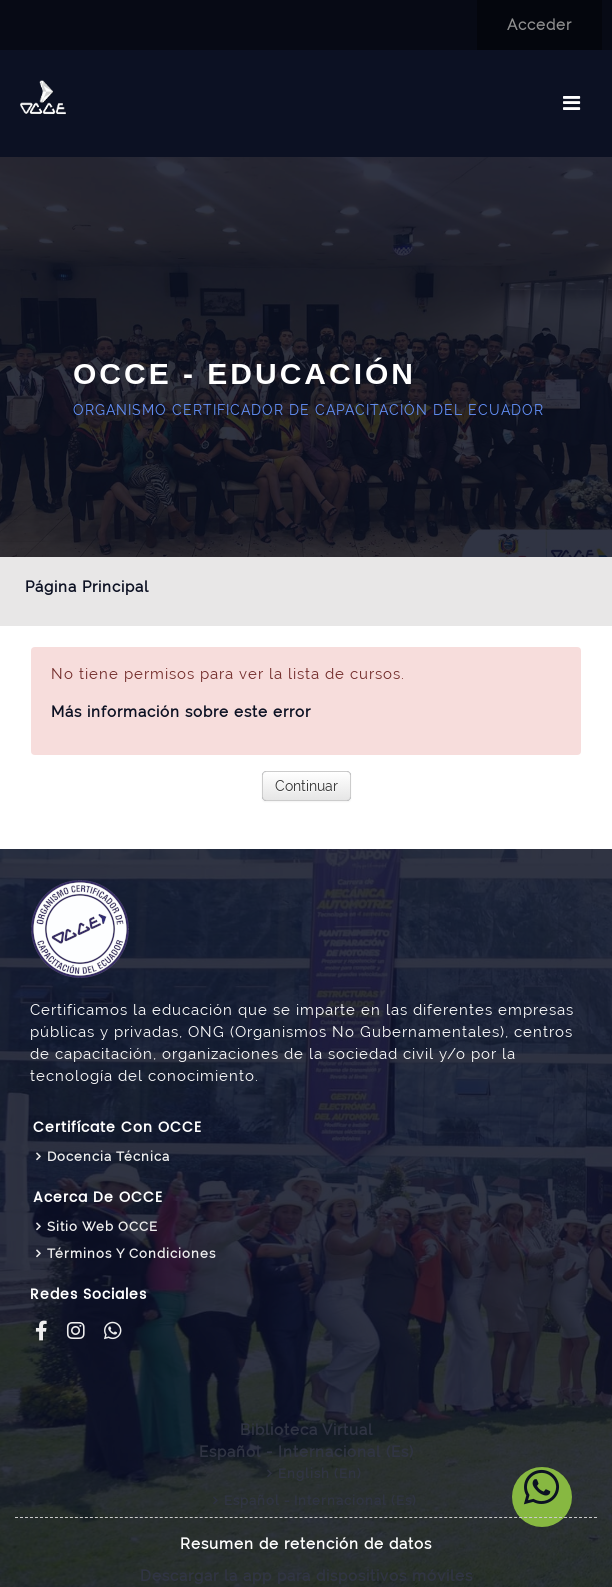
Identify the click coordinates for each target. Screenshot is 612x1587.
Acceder (539, 25)
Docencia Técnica (108, 1156)
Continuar (306, 786)
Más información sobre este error (181, 712)
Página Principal (87, 587)
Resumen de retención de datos (306, 1544)
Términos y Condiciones (131, 1253)
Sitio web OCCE (102, 1226)
